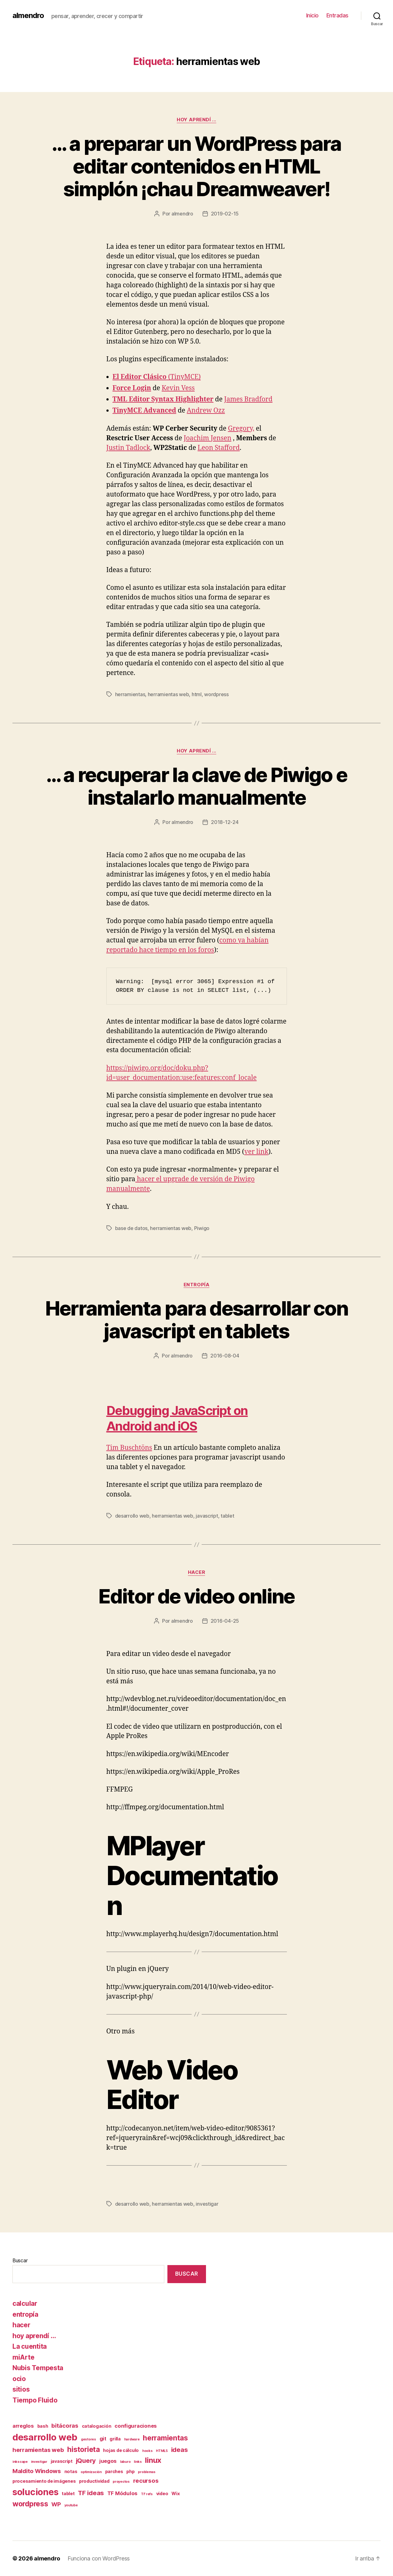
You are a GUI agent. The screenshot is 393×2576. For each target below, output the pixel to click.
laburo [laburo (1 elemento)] (125, 2462)
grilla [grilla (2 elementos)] (115, 2438)
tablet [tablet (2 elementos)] (68, 2493)
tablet (227, 1516)
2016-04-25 (225, 1621)
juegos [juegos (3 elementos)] (108, 2461)
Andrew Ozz (206, 410)
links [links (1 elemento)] (138, 2462)
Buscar (19, 2260)
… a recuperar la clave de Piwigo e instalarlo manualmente (196, 786)
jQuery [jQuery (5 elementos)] (86, 2460)
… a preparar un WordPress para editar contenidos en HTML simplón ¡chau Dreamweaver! (196, 166)
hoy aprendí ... (196, 120)
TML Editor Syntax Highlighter (163, 399)
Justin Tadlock (128, 448)
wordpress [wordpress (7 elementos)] (30, 2504)
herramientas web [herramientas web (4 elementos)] (38, 2449)
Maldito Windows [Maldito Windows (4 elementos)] (36, 2471)
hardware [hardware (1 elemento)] (132, 2439)
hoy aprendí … (34, 2336)
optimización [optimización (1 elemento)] (91, 2472)
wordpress (216, 694)
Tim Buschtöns (129, 1448)
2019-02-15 (225, 213)
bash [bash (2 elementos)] (42, 2426)
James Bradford (248, 399)
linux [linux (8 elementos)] (153, 2460)
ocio (19, 2379)
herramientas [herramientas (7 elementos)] (165, 2438)
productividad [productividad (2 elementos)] (94, 2481)
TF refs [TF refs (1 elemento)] (147, 2494)
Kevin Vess (178, 388)
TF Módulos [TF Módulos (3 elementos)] (122, 2493)
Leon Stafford (219, 448)
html (197, 694)
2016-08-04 (224, 1356)
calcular (24, 2303)
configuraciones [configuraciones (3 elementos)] (136, 2426)
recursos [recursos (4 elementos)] (146, 2480)
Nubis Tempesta (37, 2368)
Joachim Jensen (207, 438)
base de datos (131, 1228)
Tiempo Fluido (35, 2400)
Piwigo (201, 1228)
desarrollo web (132, 1516)
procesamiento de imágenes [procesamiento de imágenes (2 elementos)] (44, 2481)
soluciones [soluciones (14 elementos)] (35, 2492)
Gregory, (241, 428)
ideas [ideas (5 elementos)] (179, 2449)
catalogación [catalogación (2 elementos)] (96, 2426)
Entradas (337, 15)
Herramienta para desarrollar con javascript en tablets (196, 1319)
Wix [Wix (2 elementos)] (175, 2493)
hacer (196, 1572)
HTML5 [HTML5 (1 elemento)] (162, 2451)
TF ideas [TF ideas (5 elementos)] (91, 2493)
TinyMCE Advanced (144, 410)
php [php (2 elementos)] (130, 2471)
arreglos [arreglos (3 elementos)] (23, 2426)
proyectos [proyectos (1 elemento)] (121, 2482)
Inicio (312, 15)
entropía (196, 1285)
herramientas (130, 694)
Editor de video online (196, 1596)
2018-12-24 (224, 822)
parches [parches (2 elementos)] (114, 2471)
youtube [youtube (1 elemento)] (71, 2505)
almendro (28, 15)
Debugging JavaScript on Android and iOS (177, 1418)
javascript (207, 1516)
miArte (23, 2357)
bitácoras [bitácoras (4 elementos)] (64, 2425)
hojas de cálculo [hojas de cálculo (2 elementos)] (121, 2450)
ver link (256, 1152)
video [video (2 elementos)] (162, 2493)
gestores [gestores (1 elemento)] (88, 2439)
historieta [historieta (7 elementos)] (83, 2449)
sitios (21, 2389)
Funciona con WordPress (99, 2558)
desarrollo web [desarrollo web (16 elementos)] (44, 2437)
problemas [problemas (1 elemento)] (147, 2472)
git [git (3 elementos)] (103, 2438)
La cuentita (29, 2346)
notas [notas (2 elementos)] (70, 2471)
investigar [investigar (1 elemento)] (39, 2462)
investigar (207, 2204)
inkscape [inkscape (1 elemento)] (20, 2462)
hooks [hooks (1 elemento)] (147, 2451)
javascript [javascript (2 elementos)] (62, 2461)
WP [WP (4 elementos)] (56, 2504)
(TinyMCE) (157, 377)
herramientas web (168, 694)
